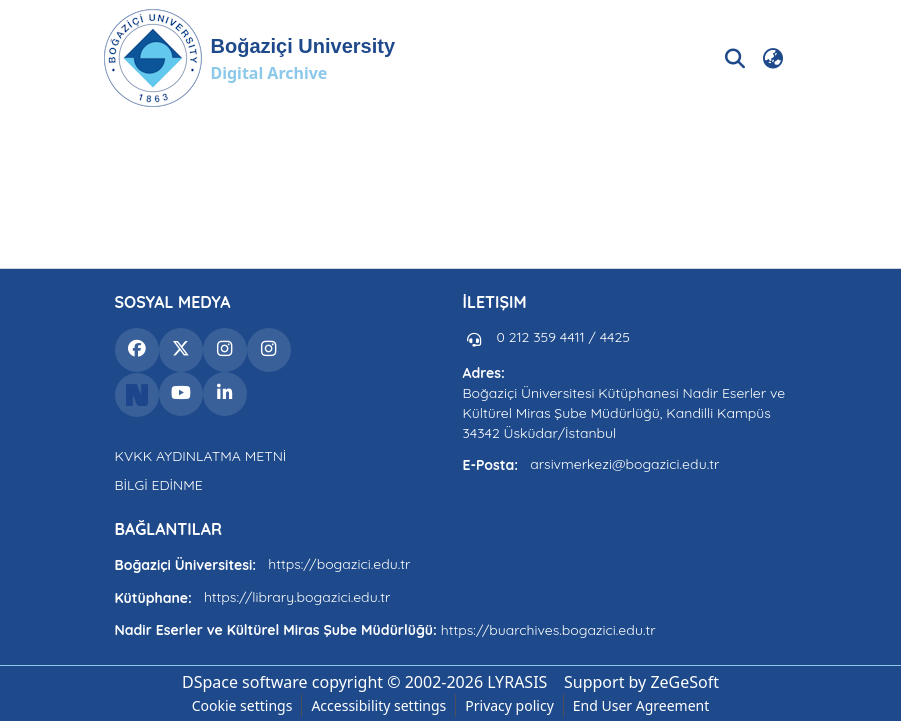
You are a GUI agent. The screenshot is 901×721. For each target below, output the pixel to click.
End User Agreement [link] (641, 705)
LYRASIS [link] (517, 682)
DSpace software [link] (245, 682)
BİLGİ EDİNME (159, 485)
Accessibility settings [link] (378, 705)
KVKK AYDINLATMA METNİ (201, 456)
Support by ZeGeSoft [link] (641, 682)
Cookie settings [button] (242, 705)
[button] (249, 58)
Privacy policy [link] (509, 705)
